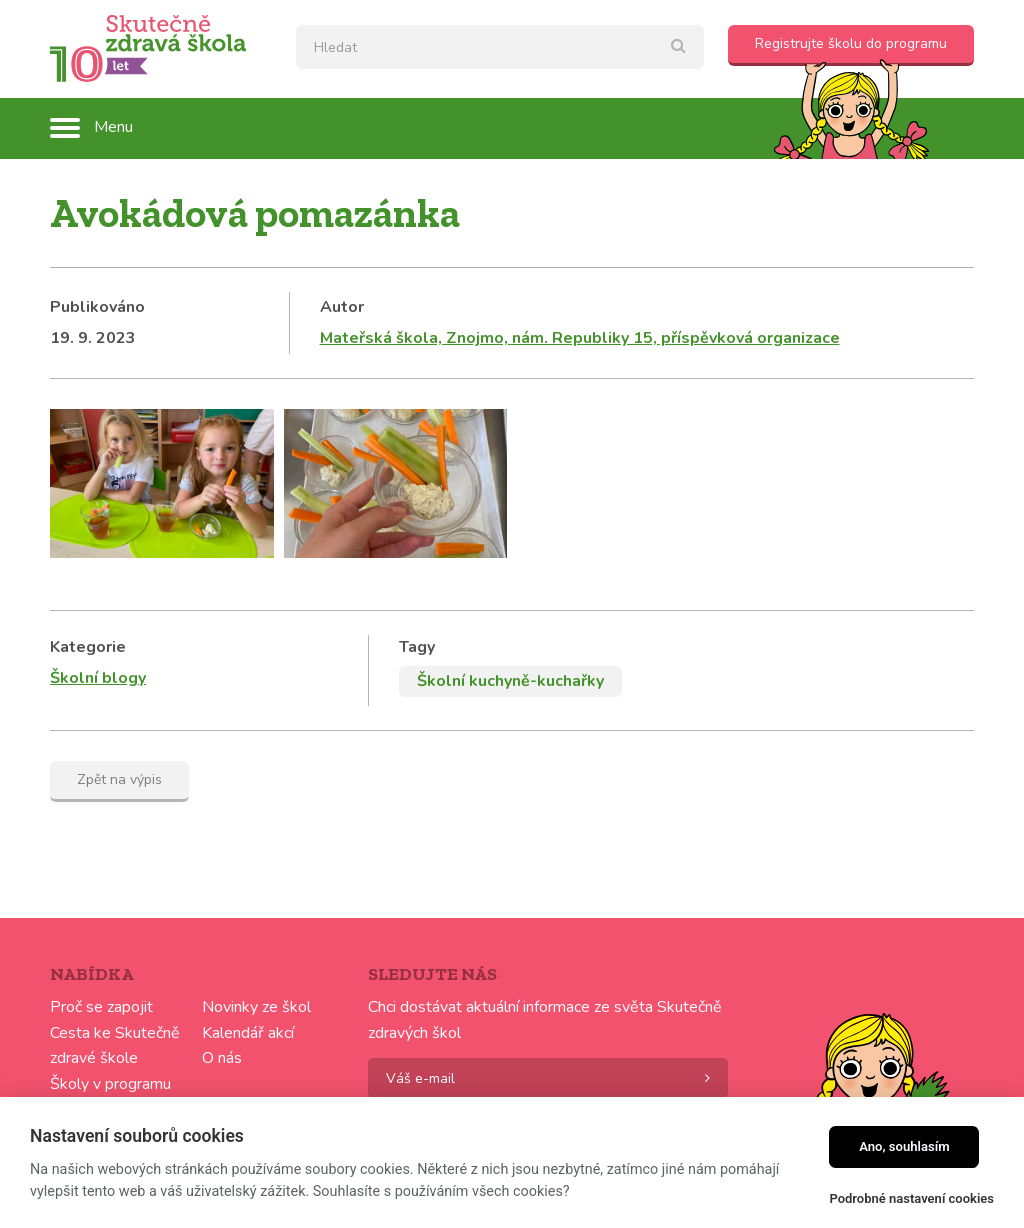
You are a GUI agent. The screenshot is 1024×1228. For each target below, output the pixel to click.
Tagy (417, 647)
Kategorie (88, 647)
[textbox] (500, 47)
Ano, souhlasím (904, 1146)
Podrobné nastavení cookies (911, 1198)
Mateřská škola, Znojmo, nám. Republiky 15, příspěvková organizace (580, 338)
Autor (342, 307)
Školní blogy (98, 678)
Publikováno (97, 307)
